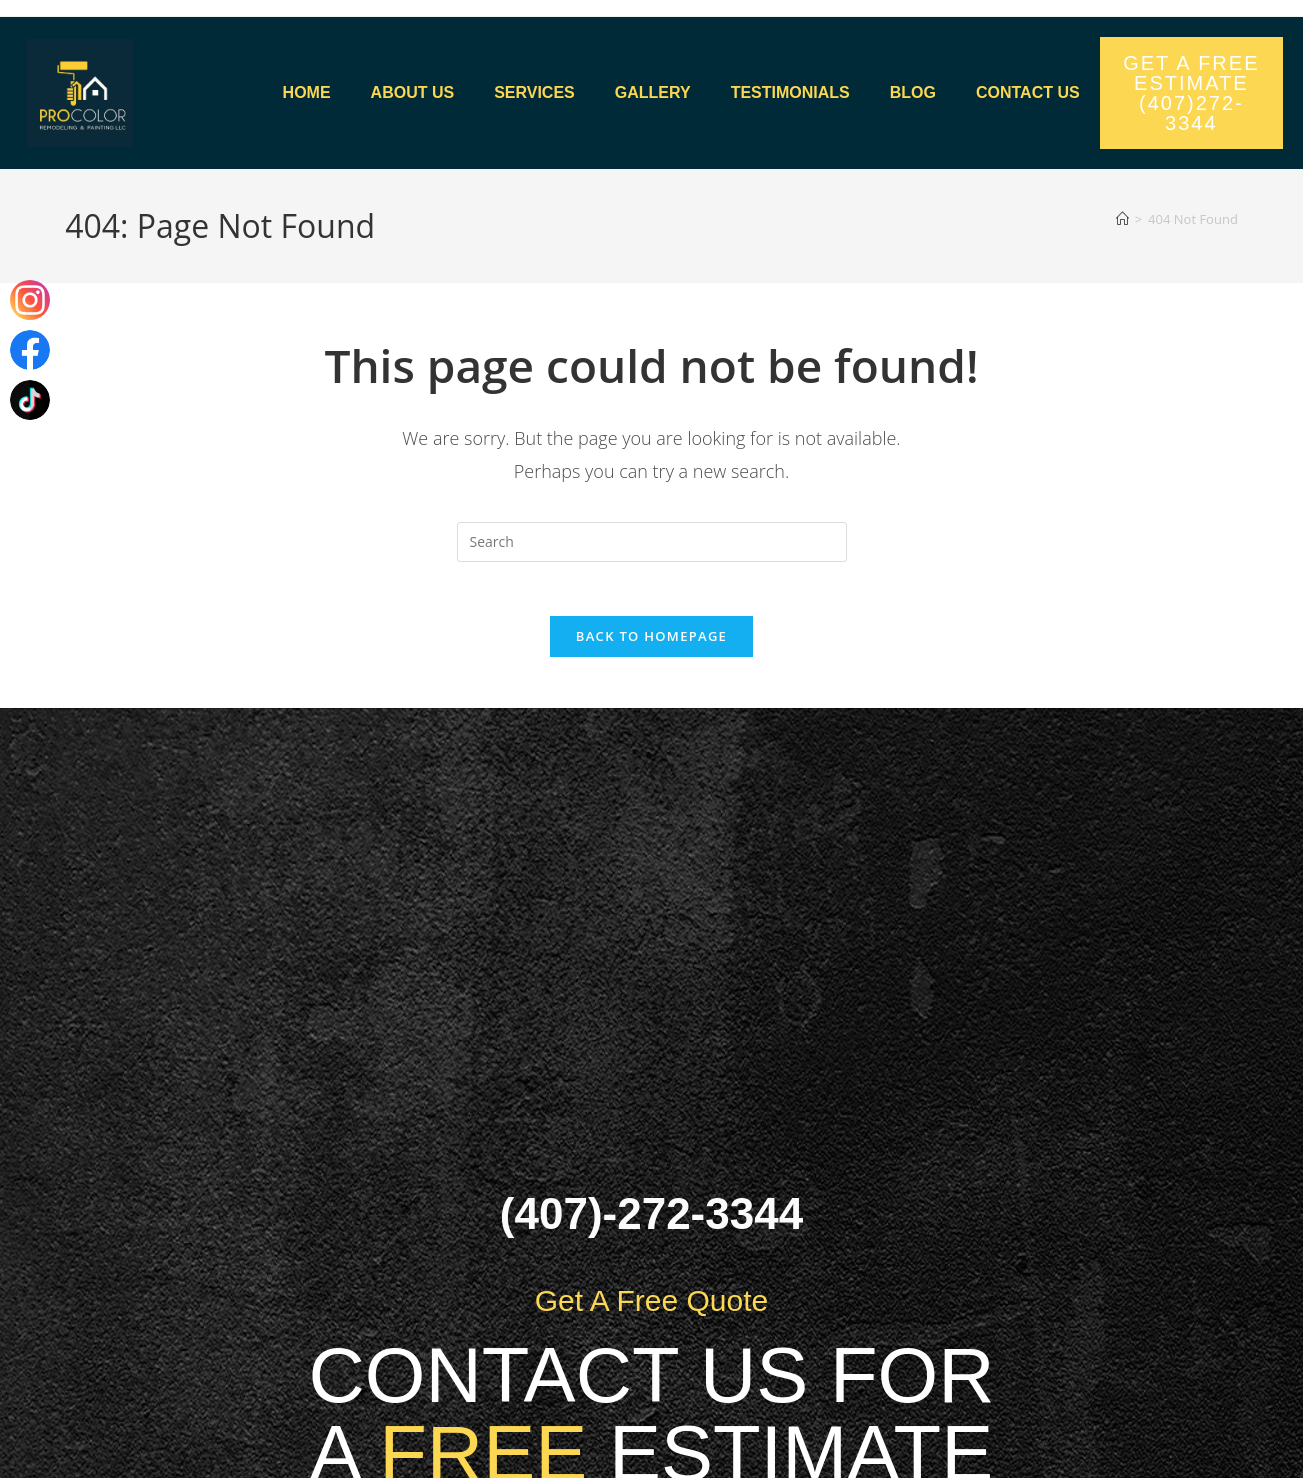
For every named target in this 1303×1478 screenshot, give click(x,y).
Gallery (653, 92)
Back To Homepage (651, 643)
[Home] (1122, 219)
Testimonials (790, 92)
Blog (913, 92)
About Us (413, 92)
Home (307, 92)
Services (534, 92)
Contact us (1028, 92)
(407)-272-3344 (651, 1220)
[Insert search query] (652, 542)
